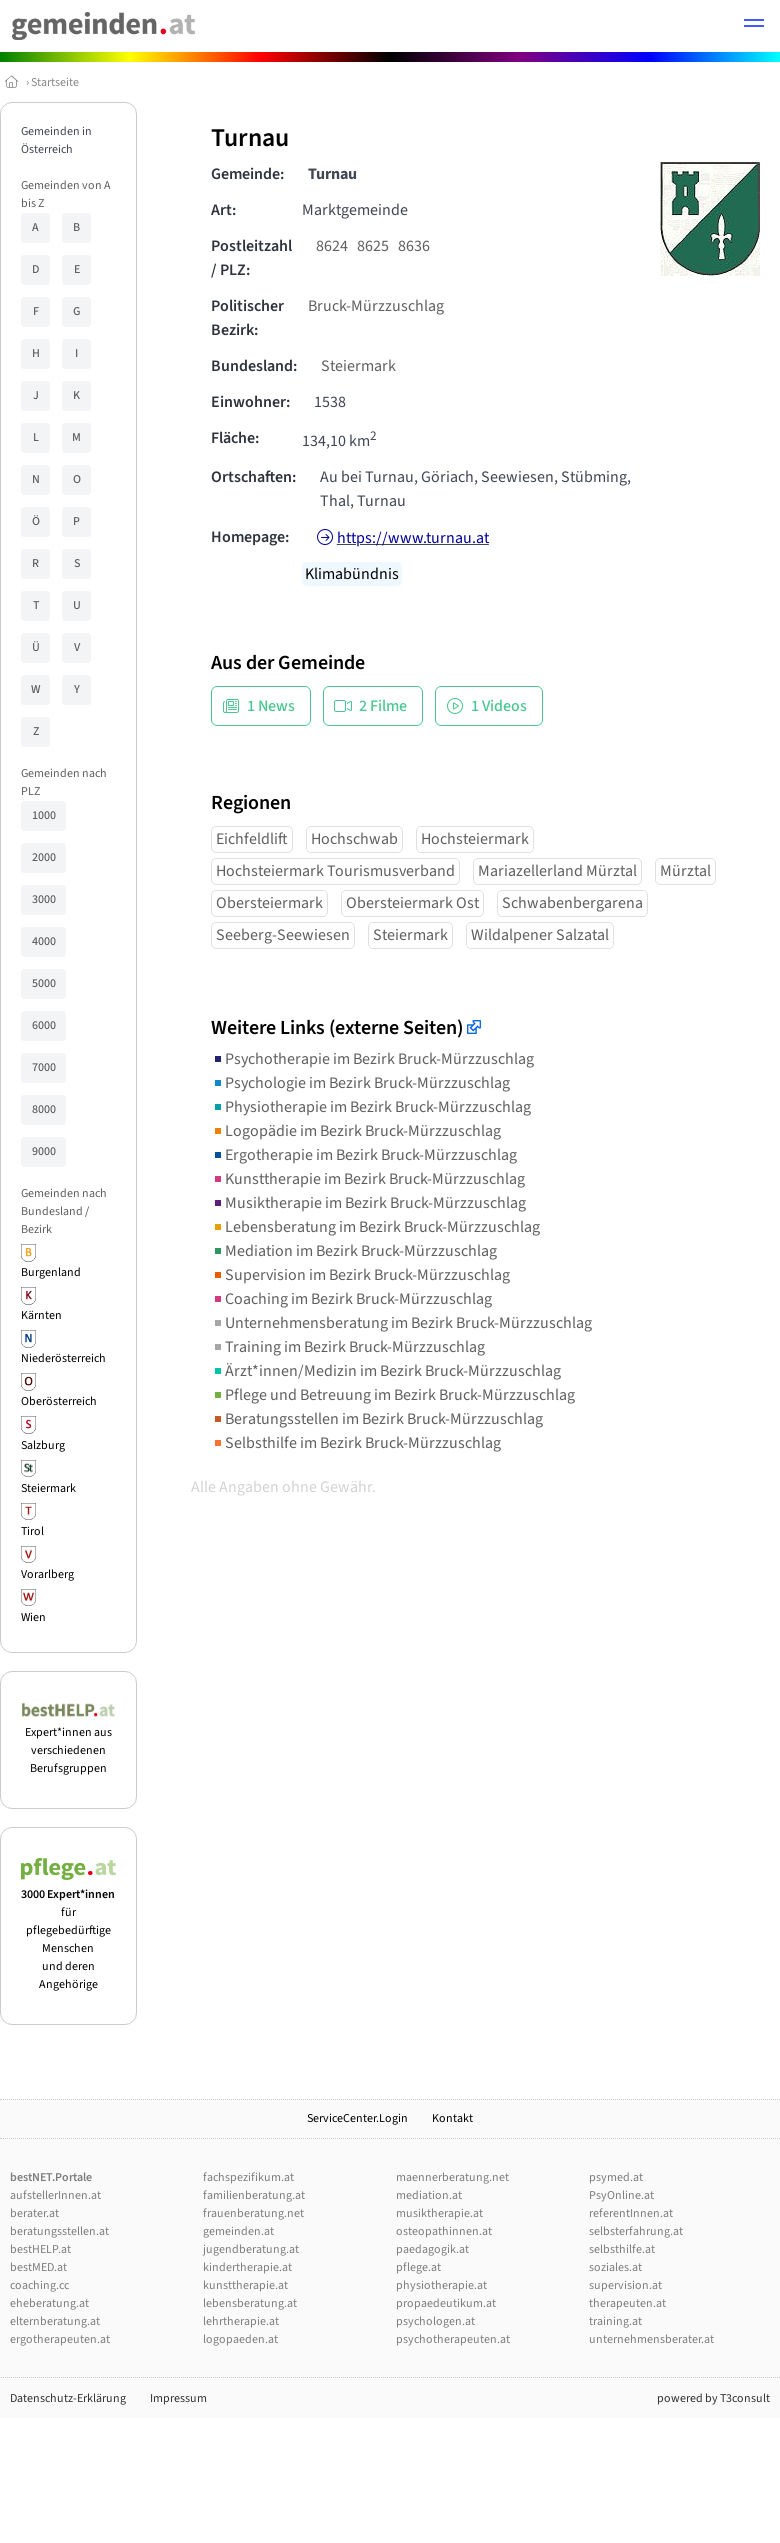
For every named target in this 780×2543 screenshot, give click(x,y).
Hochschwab (354, 839)
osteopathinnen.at (444, 2231)
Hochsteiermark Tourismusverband (335, 871)
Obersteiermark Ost (412, 903)
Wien (33, 1617)
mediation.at (429, 2195)
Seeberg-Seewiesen (283, 935)
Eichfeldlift (252, 839)
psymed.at (616, 2177)
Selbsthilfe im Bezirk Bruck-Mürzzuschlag (356, 1443)
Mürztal (685, 871)
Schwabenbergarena (572, 903)
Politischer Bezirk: (247, 318)
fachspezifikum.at (248, 2177)
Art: (223, 210)
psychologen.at (435, 2321)
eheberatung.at (49, 2303)
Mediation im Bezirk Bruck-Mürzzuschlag (354, 1251)
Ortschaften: (253, 477)
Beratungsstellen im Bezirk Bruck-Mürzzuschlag (377, 1419)
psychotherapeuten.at (453, 2339)
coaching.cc (39, 2285)
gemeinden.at (238, 2231)
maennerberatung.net (452, 2177)
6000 (44, 1025)
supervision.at (625, 2285)
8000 (44, 1109)
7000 (44, 1067)
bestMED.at (38, 2267)
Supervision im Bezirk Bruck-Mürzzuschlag (360, 1275)
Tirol (32, 1531)
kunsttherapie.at (245, 2285)
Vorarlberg (47, 1574)
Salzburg (43, 1445)
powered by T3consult (713, 2398)
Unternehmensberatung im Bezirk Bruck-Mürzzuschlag (401, 1323)
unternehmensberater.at (651, 2339)
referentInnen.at (631, 2213)
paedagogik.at (432, 2249)
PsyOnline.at (621, 2195)
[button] (754, 26)
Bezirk (36, 1229)
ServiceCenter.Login (357, 2118)
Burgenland (51, 1272)
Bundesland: (254, 366)
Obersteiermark (269, 903)
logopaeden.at (240, 2339)
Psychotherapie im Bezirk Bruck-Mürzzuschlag (372, 1059)
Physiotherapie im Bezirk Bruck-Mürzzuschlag (371, 1107)
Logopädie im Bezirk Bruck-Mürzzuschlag (356, 1131)
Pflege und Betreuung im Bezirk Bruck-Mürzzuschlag (393, 1395)
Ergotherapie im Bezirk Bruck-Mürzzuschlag (364, 1155)
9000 (44, 1151)
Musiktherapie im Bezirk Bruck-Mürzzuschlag (368, 1203)
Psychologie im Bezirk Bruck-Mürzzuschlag (360, 1083)
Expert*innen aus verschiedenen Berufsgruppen (68, 1741)
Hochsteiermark (475, 839)
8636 (414, 246)
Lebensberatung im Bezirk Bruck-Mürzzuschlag (375, 1227)
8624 (332, 246)
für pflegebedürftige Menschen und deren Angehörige (68, 1930)
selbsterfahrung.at (636, 2231)
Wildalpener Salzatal (540, 935)
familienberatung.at (254, 2195)
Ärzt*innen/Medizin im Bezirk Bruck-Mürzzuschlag (386, 1371)
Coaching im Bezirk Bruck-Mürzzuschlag (351, 1299)
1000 (44, 815)
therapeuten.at (627, 2303)
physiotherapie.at (441, 2285)
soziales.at (615, 2267)
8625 (373, 246)
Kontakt (452, 2118)
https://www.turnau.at (413, 538)
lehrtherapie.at (241, 2321)
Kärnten (41, 1315)
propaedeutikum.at (446, 2303)
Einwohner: (250, 402)
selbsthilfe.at (622, 2249)
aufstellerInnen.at (55, 2195)
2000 (44, 857)
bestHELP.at (40, 2249)
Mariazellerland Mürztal (557, 871)
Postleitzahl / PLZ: (251, 258)
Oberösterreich (59, 1401)
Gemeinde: (247, 174)
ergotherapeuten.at (60, 2339)
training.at (615, 2321)
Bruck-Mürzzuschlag (376, 306)
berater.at (34, 2213)
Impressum (178, 2398)
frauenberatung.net (253, 2213)
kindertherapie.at (247, 2267)
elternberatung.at (55, 2321)
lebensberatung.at (250, 2303)
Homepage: (250, 537)
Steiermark (48, 1488)
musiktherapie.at (439, 2213)
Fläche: (235, 438)
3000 (44, 899)
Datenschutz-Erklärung (68, 2398)
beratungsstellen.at (59, 2231)
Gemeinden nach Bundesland (64, 1202)
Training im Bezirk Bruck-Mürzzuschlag (348, 1347)
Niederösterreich (63, 1358)
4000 (44, 941)
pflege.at (418, 2267)
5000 (44, 983)
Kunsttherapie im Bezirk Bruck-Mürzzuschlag (368, 1179)
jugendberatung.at (251, 2249)
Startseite (55, 82)
